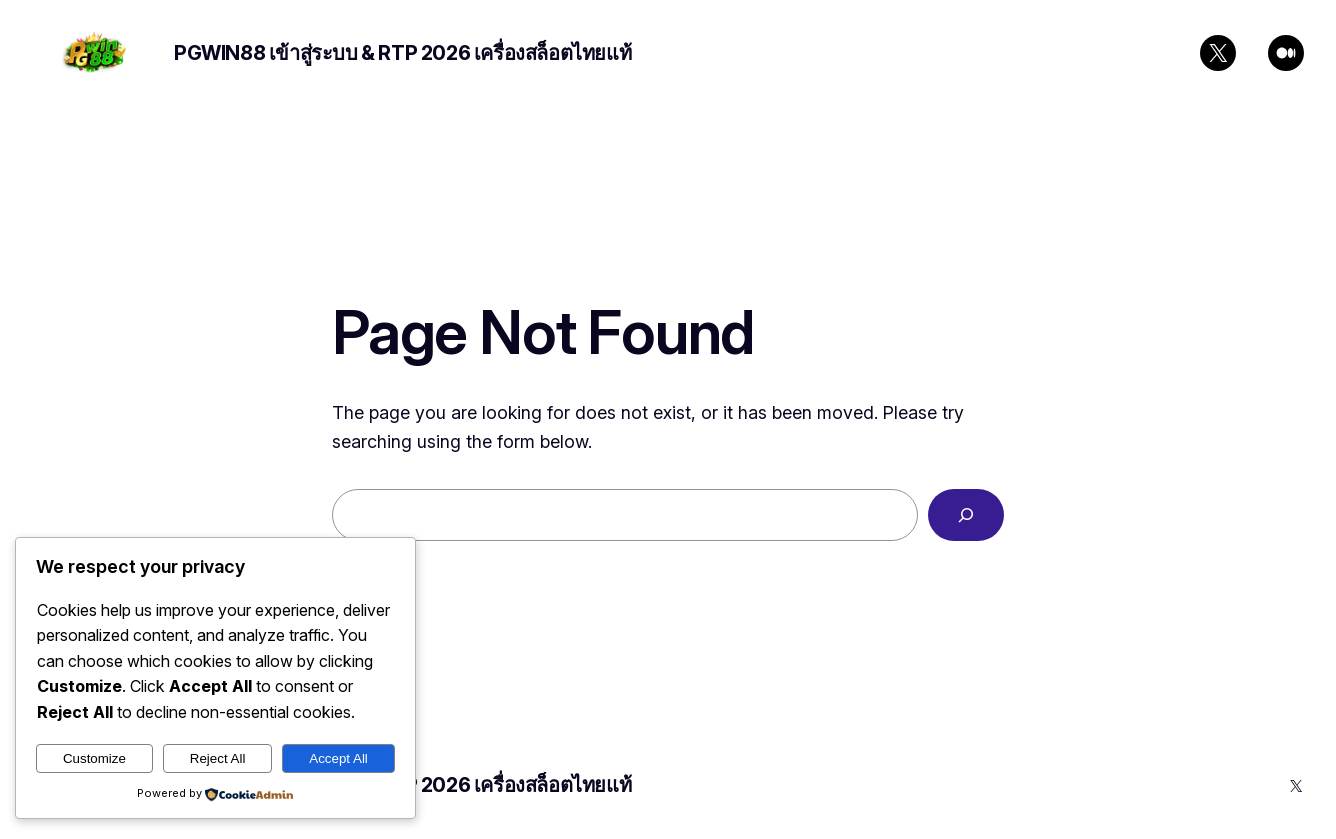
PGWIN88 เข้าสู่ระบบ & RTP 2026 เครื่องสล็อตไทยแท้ (402, 53)
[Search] (966, 515)
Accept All (338, 758)
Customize (94, 758)
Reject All (218, 758)
